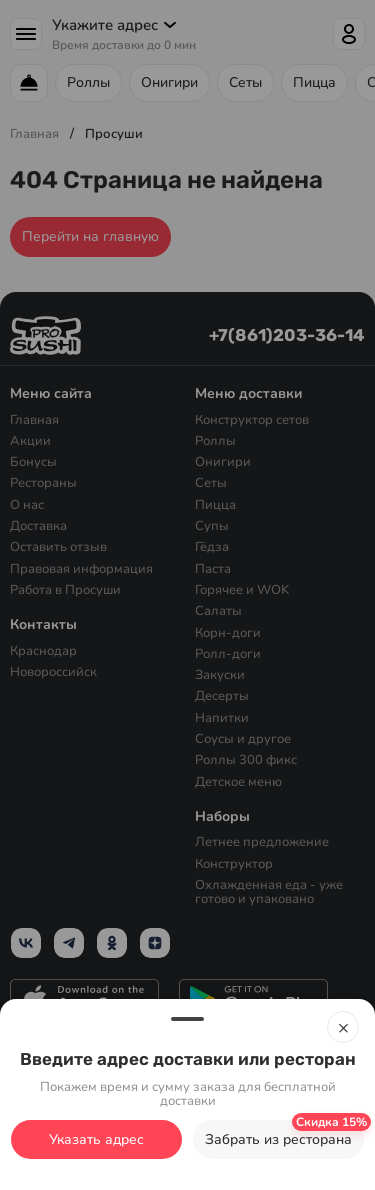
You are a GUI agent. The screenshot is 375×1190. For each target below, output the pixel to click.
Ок (188, 1150)
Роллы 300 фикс (246, 760)
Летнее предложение (262, 842)
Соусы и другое (243, 739)
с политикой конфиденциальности (123, 1106)
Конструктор (234, 863)
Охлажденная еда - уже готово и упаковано (269, 892)
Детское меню (238, 781)
